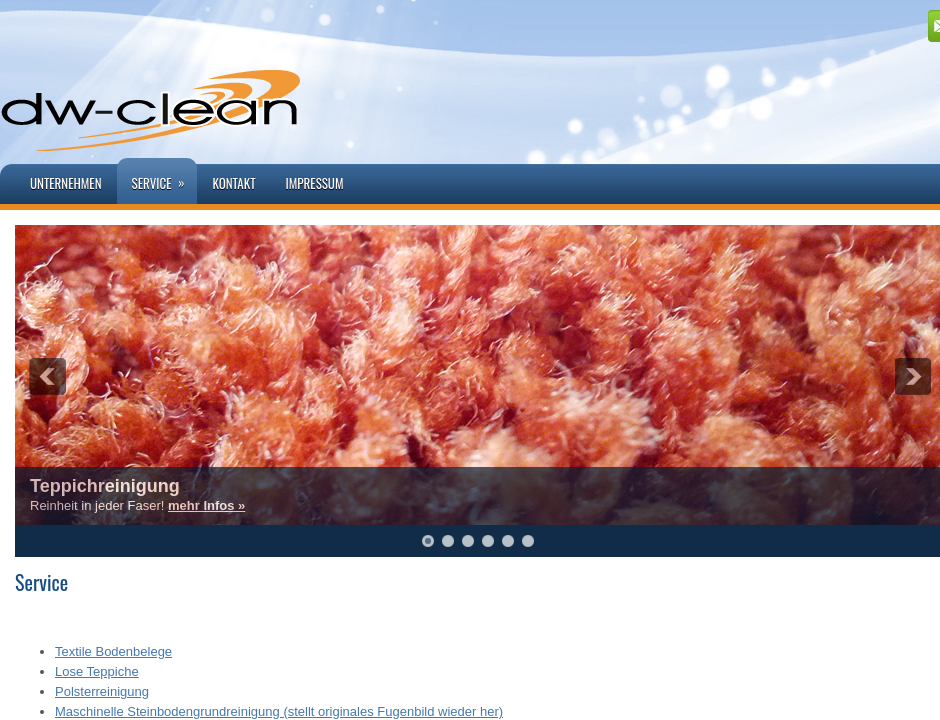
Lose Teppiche (97, 671)
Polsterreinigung (102, 691)
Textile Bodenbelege (113, 651)
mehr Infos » (206, 505)
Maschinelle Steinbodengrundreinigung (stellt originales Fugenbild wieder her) (279, 711)
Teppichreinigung (105, 486)
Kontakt (233, 183)
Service (165, 175)
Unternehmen (66, 183)
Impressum (315, 183)
